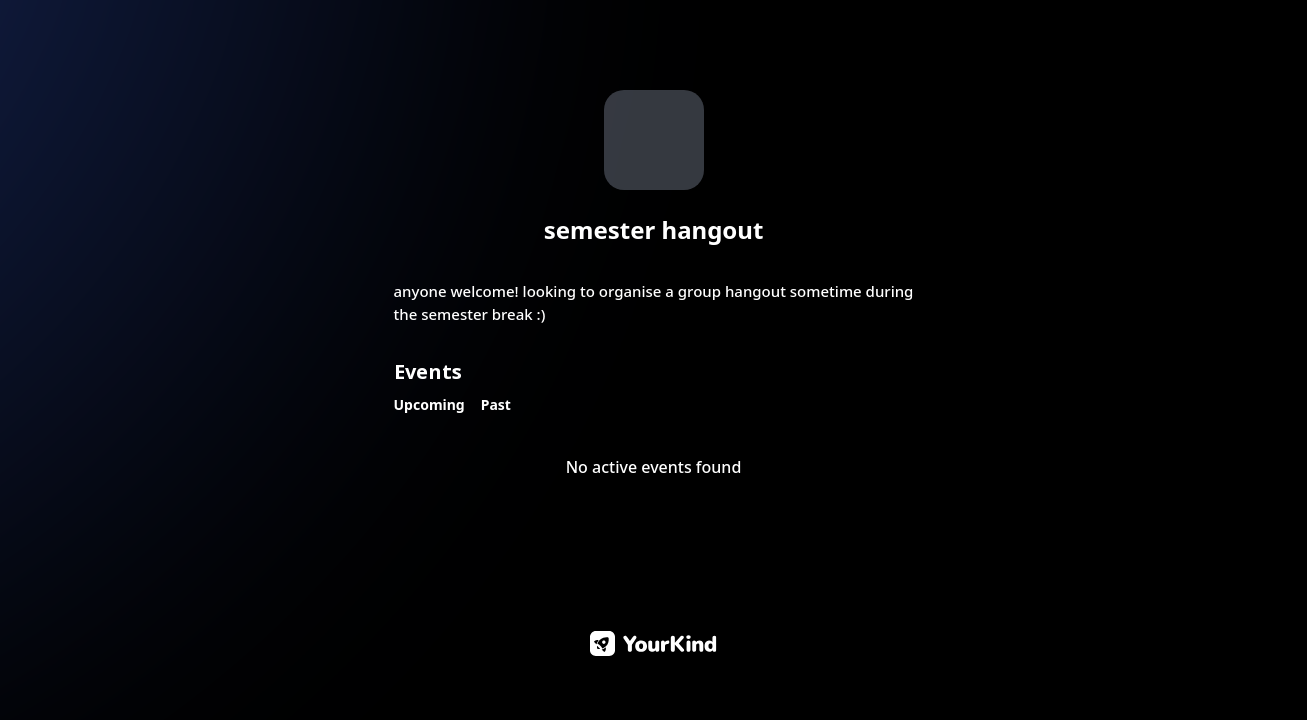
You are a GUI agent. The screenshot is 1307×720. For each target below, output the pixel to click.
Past (496, 404)
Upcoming (429, 404)
